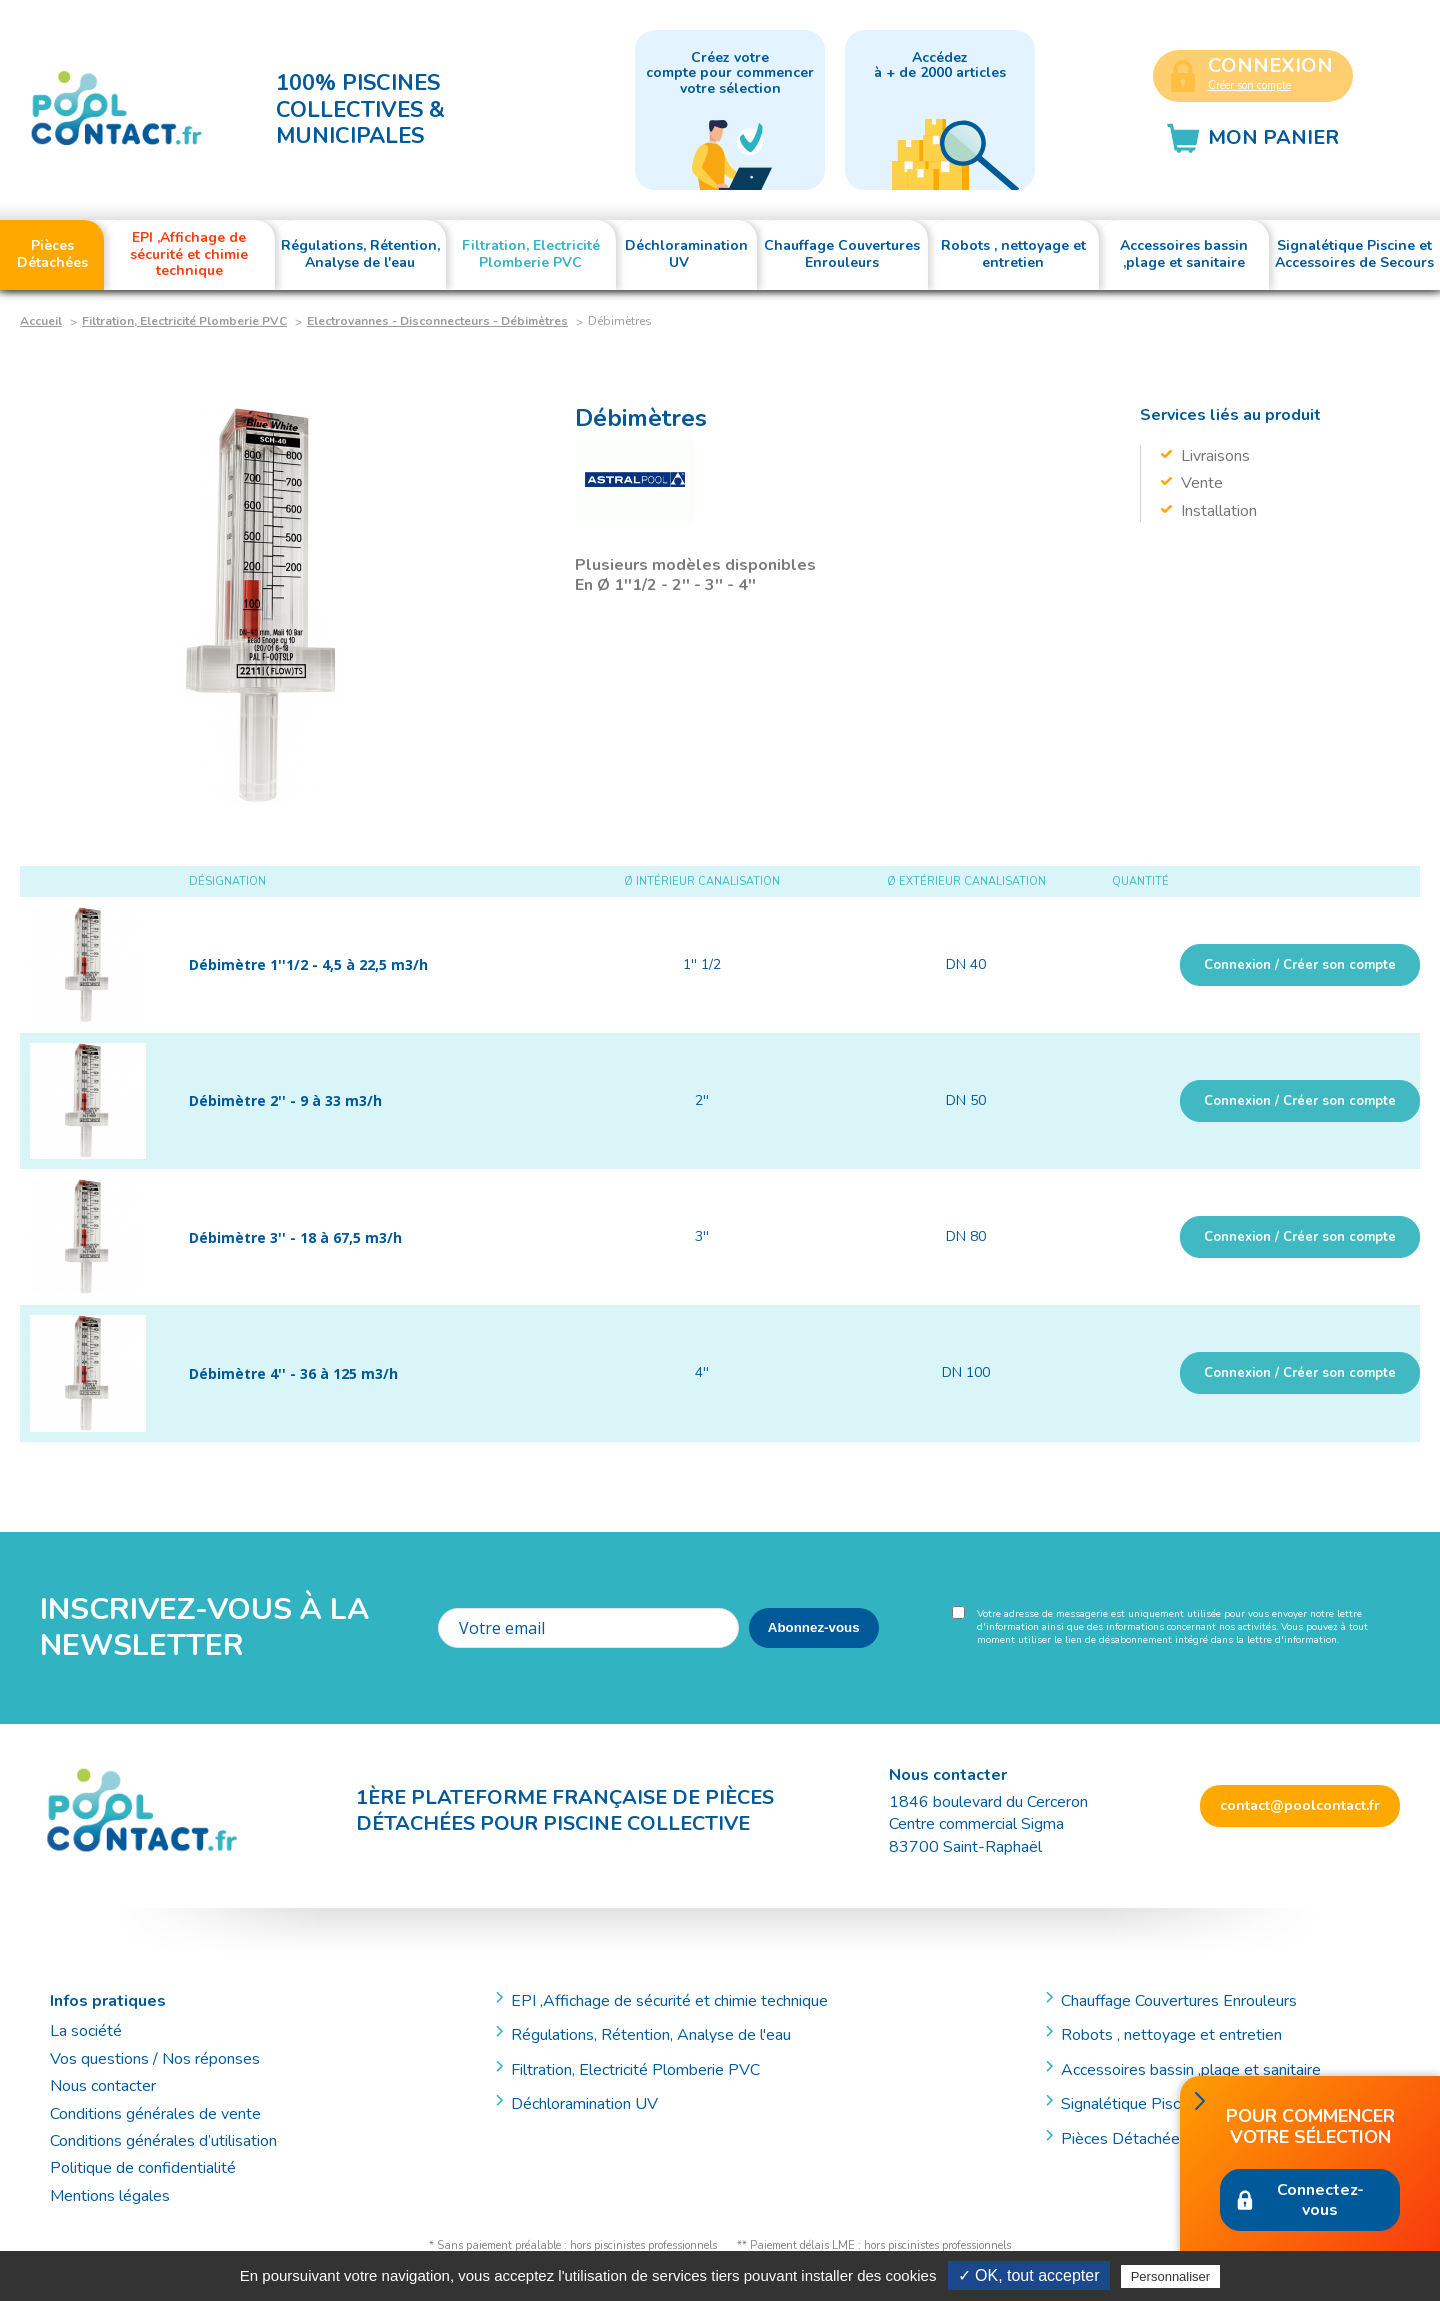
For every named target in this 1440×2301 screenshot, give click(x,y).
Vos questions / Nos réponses (155, 2059)
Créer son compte (1249, 85)
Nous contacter (103, 2086)
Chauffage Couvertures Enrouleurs (1179, 2001)
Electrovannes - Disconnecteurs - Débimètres (437, 321)
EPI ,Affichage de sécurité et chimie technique (669, 2001)
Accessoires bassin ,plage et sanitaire (1191, 2070)
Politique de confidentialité (143, 2168)
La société (86, 2031)
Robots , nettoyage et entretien (1171, 2035)
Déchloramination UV (592, 2104)
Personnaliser (1171, 2276)
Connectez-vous (1320, 2200)
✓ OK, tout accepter (1029, 2275)
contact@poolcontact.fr (1300, 1805)
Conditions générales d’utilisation (163, 2141)
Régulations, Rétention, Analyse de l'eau (651, 2035)
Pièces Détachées (1124, 2139)
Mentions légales (110, 2196)
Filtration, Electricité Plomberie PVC (184, 321)
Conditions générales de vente (155, 2114)
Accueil (41, 321)
